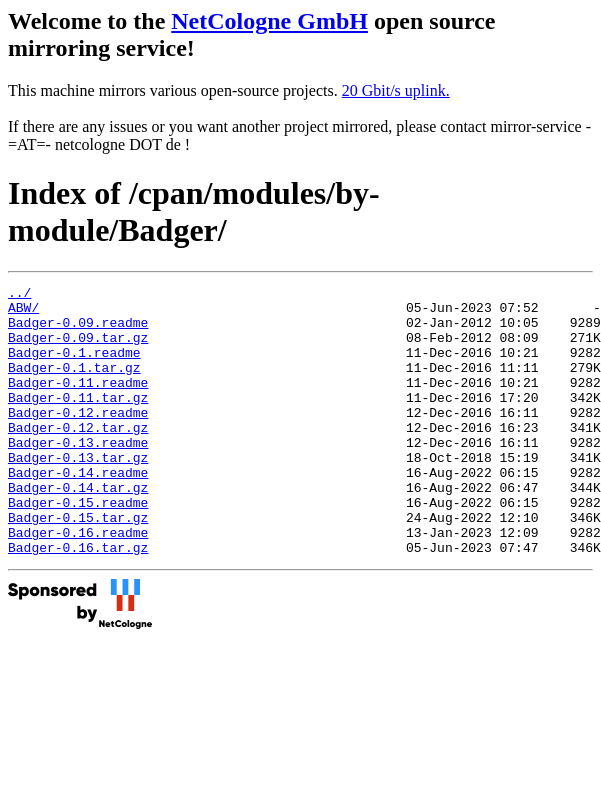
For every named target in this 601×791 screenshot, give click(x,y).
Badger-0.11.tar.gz (78, 421)
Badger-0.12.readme (78, 439)
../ (19, 295)
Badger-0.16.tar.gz (78, 601)
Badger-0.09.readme (78, 331)
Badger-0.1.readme (74, 367)
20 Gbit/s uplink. (396, 90)
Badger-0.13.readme (78, 475)
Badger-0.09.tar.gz (78, 349)
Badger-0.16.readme (78, 583)
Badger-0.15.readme (78, 547)
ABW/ (23, 313)
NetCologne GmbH (269, 21)
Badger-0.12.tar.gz (78, 457)
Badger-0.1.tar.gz (74, 385)
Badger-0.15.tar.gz (78, 565)
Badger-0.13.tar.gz (78, 493)
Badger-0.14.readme (78, 511)
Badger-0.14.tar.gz (78, 529)
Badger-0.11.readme (78, 403)
